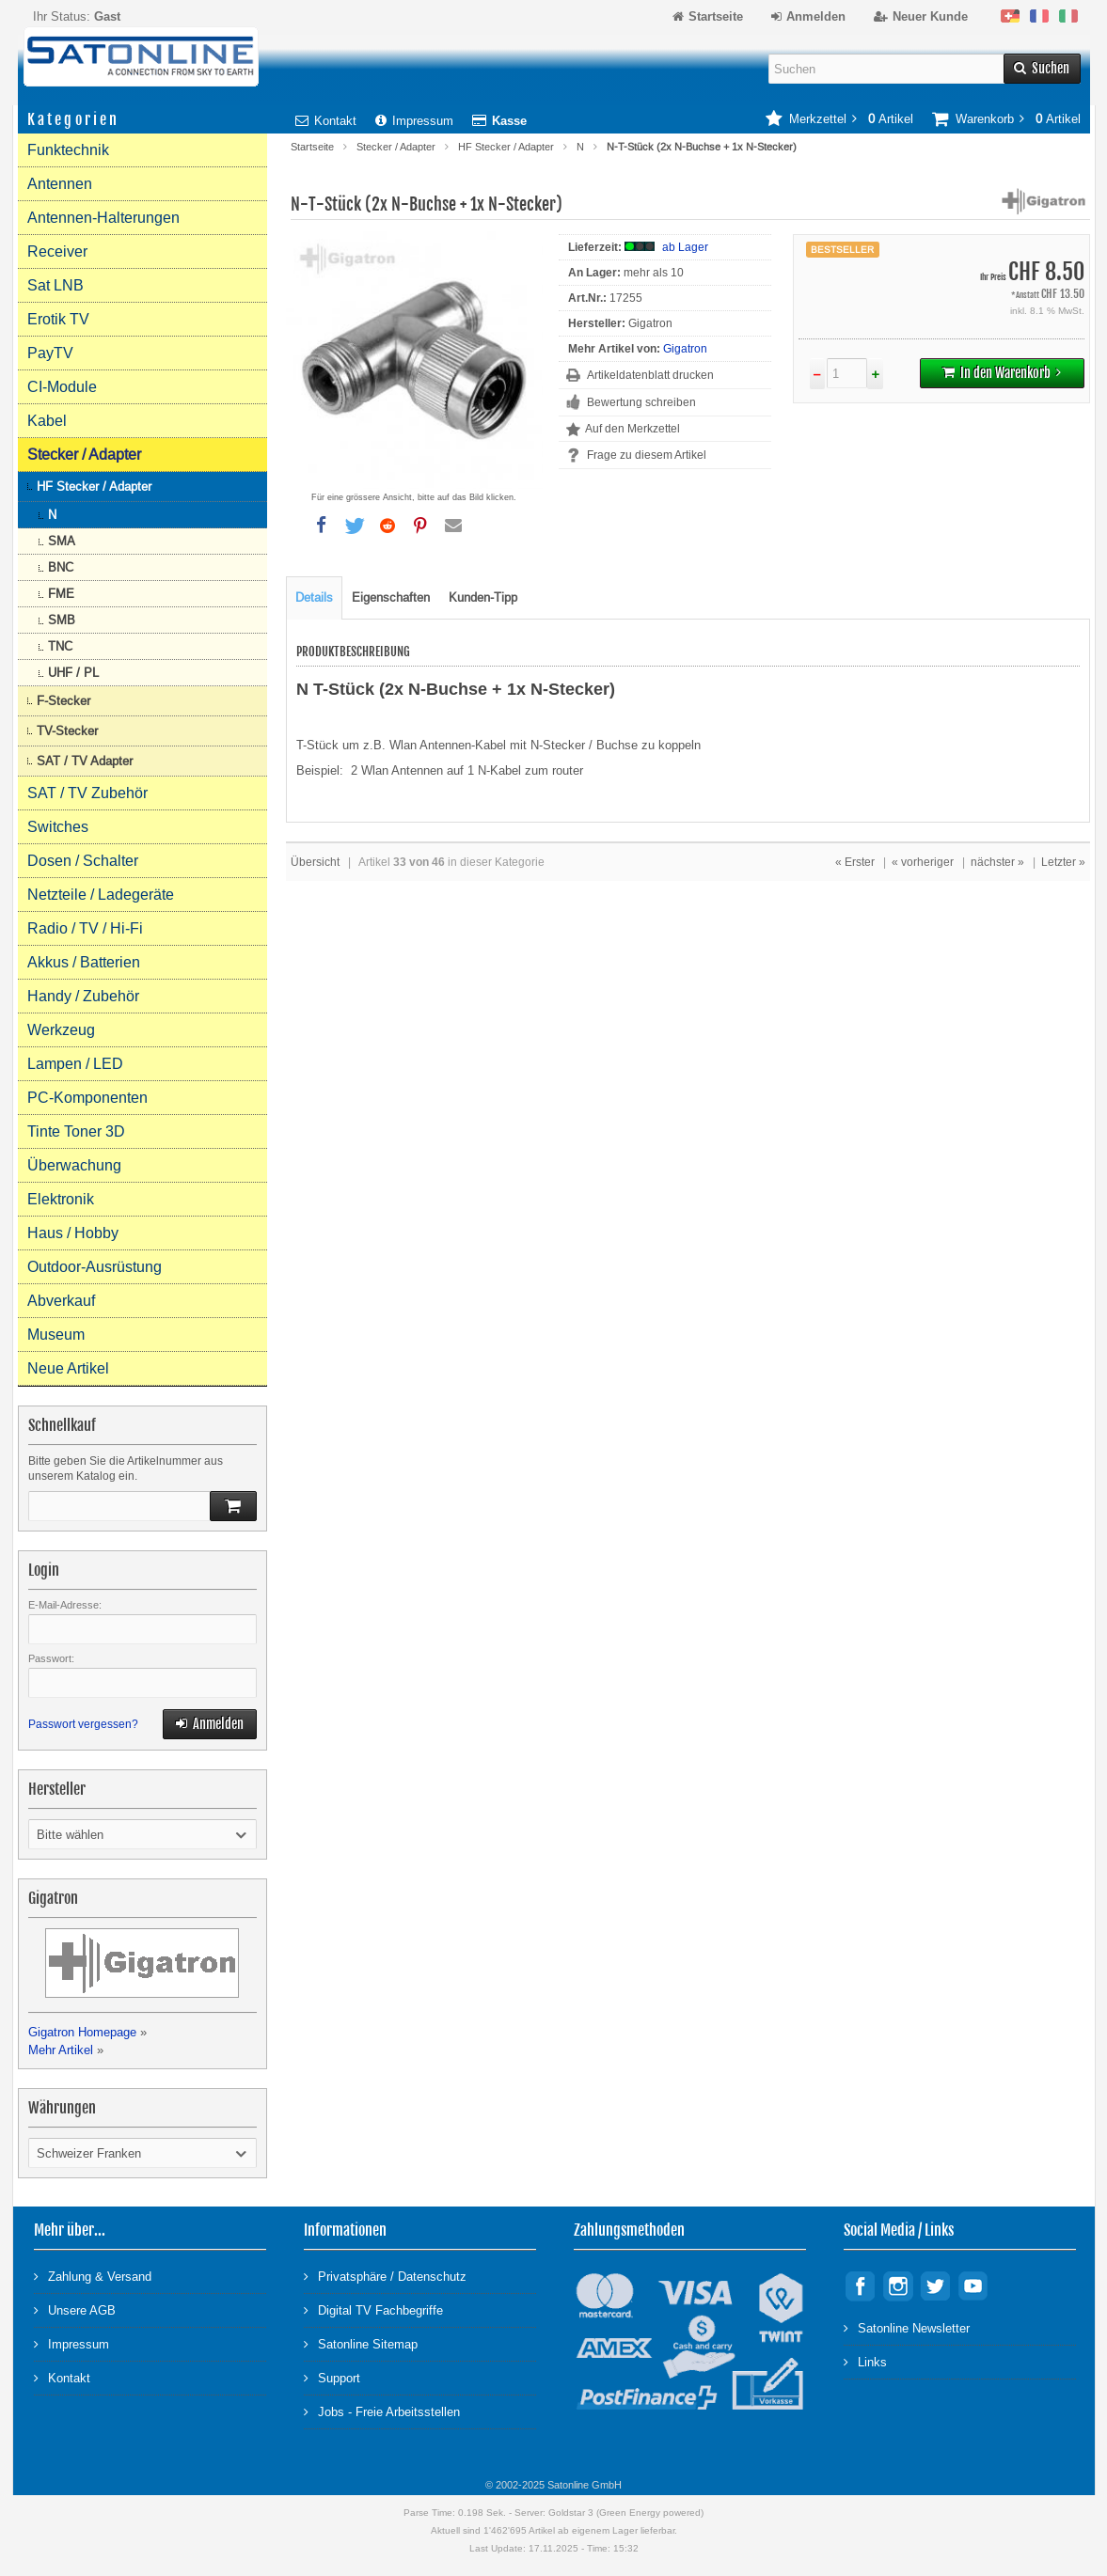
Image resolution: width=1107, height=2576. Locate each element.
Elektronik (60, 1199)
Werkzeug (61, 1030)
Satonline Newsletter (907, 2327)
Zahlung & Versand (92, 2276)
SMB (61, 620)
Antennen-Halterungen (103, 218)
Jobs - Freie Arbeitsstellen (382, 2411)
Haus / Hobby (73, 1233)
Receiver (57, 251)
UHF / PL (73, 673)
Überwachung (74, 1165)
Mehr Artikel (60, 2050)
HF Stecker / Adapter (506, 146)
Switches (57, 827)
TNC (60, 646)
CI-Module (62, 387)
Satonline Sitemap (361, 2343)
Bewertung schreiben (641, 402)
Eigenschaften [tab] (391, 597)
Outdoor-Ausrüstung (94, 1267)
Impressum (414, 121)
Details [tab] (314, 597)
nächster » (997, 862)
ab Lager (685, 247)
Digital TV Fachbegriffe (373, 2309)
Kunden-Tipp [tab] (483, 597)
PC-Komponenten (87, 1098)
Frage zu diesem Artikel (646, 455)
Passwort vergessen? (83, 1724)
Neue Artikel (68, 1368)
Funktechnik (68, 150)
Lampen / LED (75, 1064)
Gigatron (685, 348)
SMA (61, 541)
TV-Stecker (67, 731)
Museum (56, 1335)
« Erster (855, 862)
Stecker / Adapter (395, 146)
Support (332, 2377)
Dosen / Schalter (82, 861)
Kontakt (325, 121)
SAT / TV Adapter (85, 761)
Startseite (312, 146)
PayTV (50, 353)
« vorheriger (923, 862)
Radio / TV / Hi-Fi (85, 928)
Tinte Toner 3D (76, 1131)
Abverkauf (61, 1301)
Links (865, 2361)
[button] (322, 525)
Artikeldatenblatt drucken (650, 375)
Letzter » (1063, 862)
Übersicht (315, 862)
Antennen (59, 184)
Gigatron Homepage (82, 2032)
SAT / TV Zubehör (87, 793)
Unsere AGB (75, 2309)
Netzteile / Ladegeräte (100, 895)
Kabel (47, 421)
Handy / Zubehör (83, 996)
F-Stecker (63, 701)
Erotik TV (58, 319)
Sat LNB (55, 285)
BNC (60, 567)
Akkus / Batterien (83, 962)
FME (61, 594)
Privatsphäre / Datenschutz (385, 2276)
